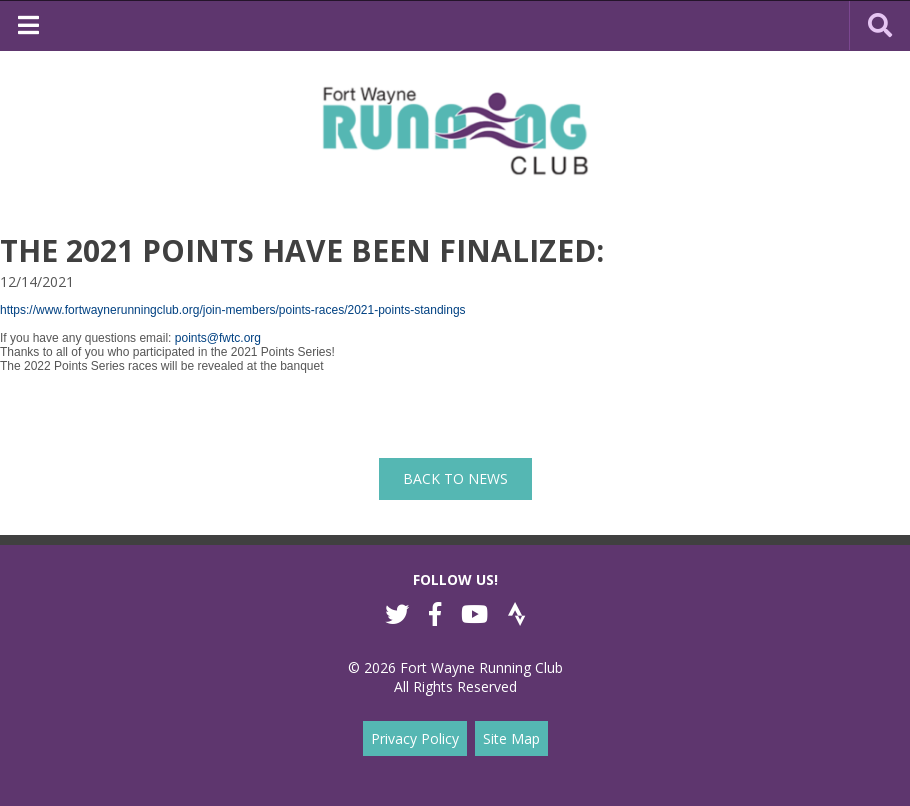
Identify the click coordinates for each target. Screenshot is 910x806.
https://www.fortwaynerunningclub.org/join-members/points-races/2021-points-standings (233, 310)
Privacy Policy (415, 738)
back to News (455, 478)
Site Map (511, 738)
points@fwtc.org (218, 338)
